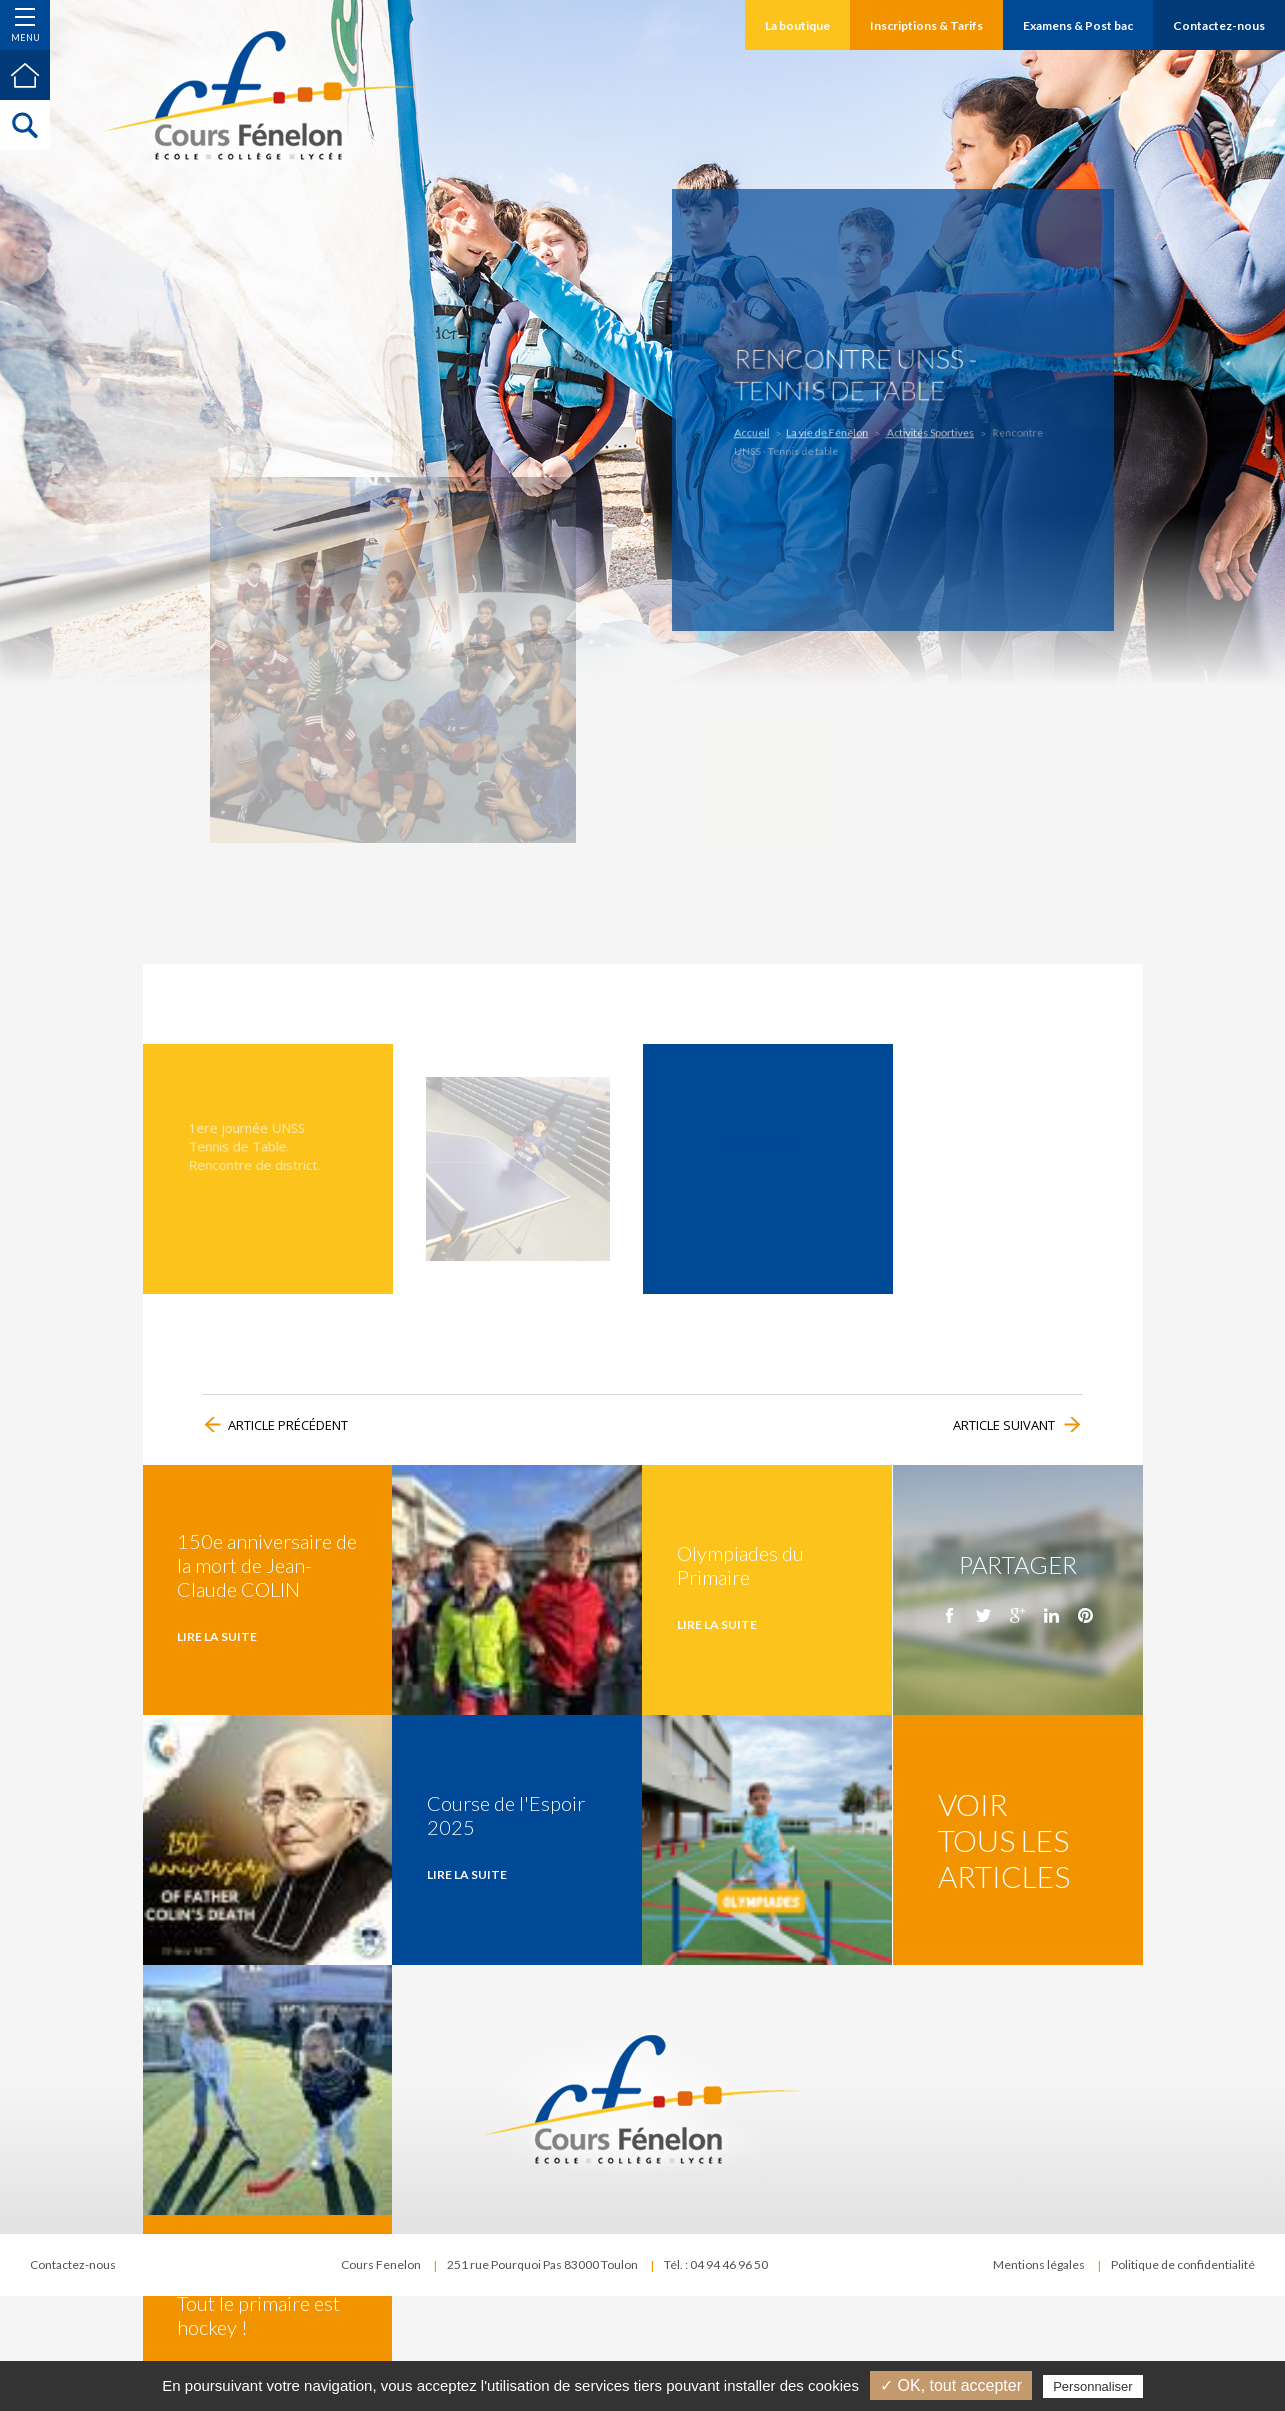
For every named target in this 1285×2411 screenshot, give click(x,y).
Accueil (767, 430)
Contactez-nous (73, 2264)
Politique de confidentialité (1183, 2264)
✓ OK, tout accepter (951, 2385)
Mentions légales (1039, 2264)
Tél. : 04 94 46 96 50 (716, 2264)
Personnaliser (1093, 2386)
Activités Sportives (924, 430)
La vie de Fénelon (834, 430)
